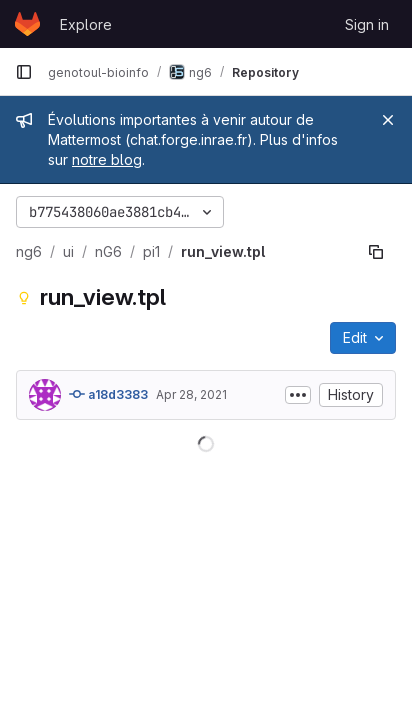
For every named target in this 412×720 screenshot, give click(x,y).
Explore (86, 24)
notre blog (107, 159)
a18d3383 (108, 394)
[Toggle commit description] (298, 395)
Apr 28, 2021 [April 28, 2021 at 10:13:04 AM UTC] (191, 394)
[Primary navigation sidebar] (24, 72)
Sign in (367, 24)
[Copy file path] (376, 252)
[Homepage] (27, 24)
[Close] (388, 120)
